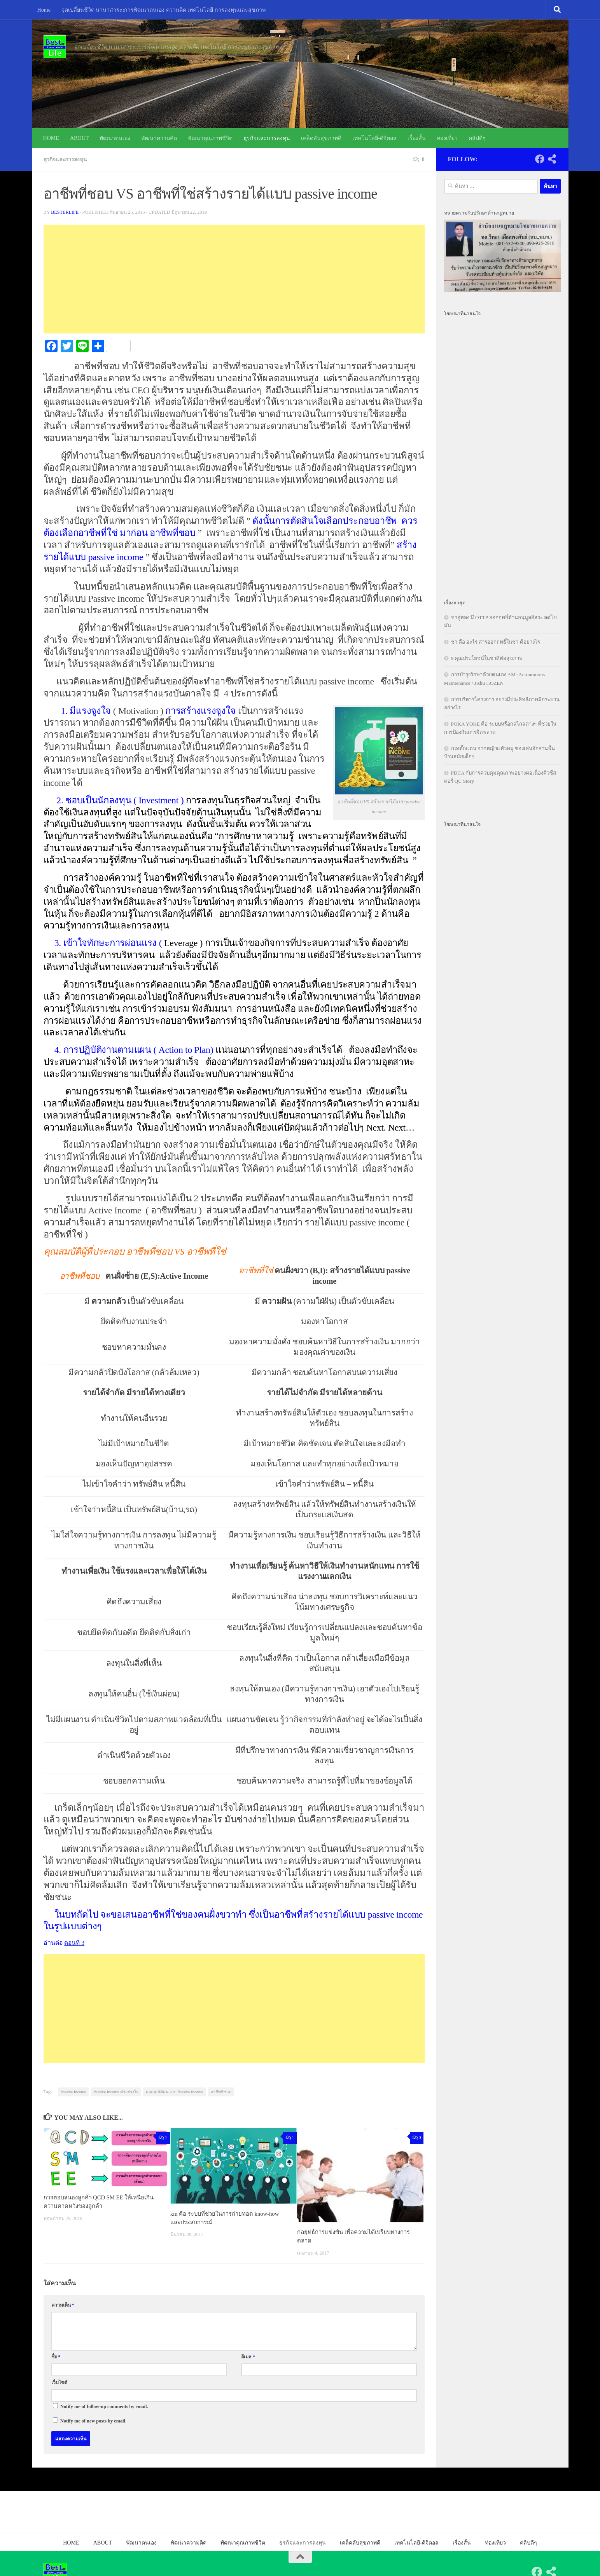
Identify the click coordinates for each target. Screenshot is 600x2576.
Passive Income (73, 2091)
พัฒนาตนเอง (115, 138)
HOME (51, 138)
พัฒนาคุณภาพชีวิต (210, 138)
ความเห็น (62, 2304)
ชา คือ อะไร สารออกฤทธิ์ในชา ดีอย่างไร (495, 642)
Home (44, 10)
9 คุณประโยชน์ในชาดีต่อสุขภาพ (487, 658)
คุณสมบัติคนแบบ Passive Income (174, 2091)
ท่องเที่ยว (447, 138)
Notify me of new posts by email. (93, 2420)
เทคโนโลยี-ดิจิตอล (374, 138)
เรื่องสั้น (417, 138)
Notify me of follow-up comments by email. (104, 2406)
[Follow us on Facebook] (539, 159)
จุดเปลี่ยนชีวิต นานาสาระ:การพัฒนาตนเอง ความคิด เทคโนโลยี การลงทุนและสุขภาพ (163, 10)
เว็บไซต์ (59, 2382)
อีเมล (248, 2356)
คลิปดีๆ (477, 138)
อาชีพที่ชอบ (221, 2091)
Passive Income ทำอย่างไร (115, 2091)
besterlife (65, 212)
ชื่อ (56, 2356)
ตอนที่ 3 (74, 1942)
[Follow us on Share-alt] (552, 159)
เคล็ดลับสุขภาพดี (321, 138)
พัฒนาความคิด (159, 138)
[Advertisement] (234, 278)
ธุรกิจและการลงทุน (266, 138)
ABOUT (79, 138)
